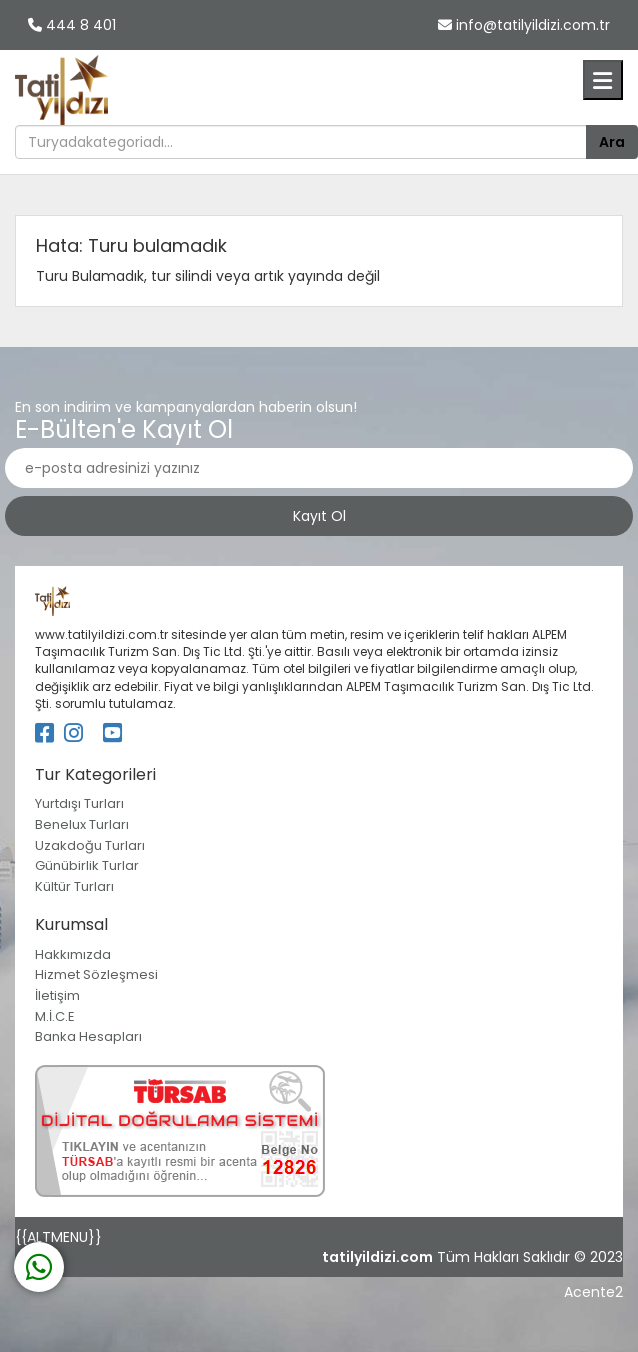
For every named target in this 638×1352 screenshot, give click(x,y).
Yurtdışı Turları (79, 803)
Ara (612, 142)
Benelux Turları (82, 824)
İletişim (57, 995)
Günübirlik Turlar (87, 865)
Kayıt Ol (319, 516)
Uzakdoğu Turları (90, 845)
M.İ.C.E (55, 1016)
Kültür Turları (74, 886)
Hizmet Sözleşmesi (96, 974)
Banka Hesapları (88, 1036)
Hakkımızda (73, 954)
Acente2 (593, 1292)
